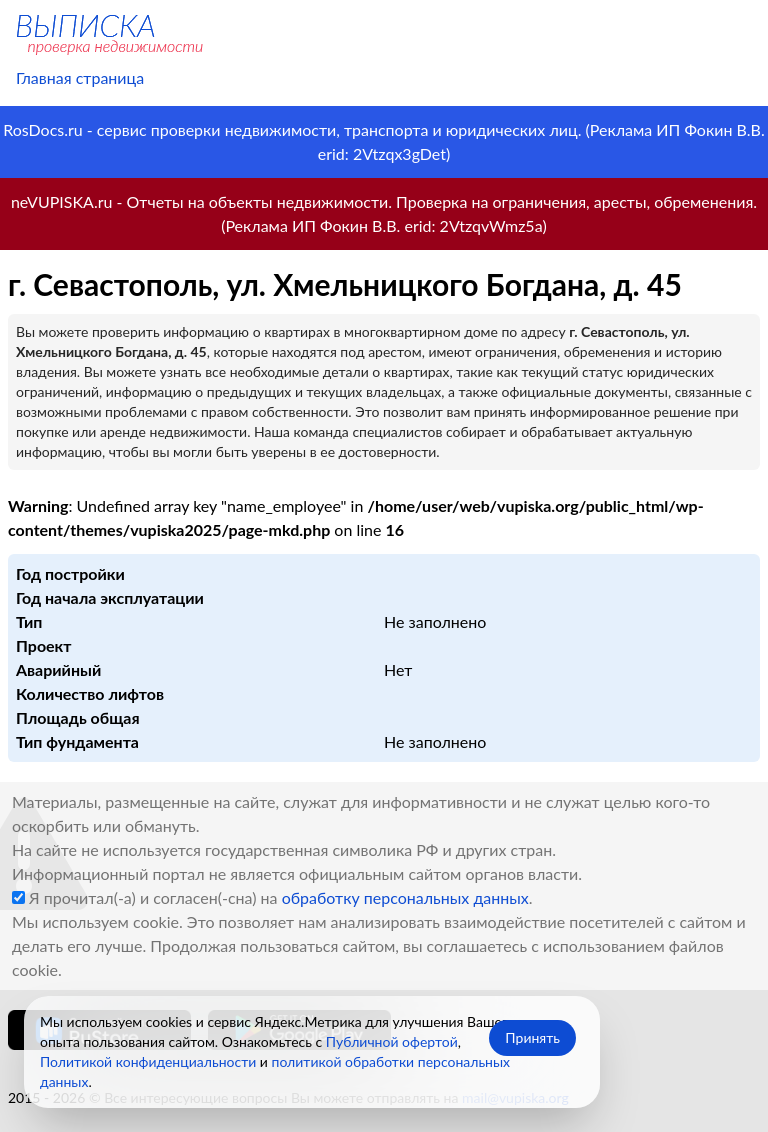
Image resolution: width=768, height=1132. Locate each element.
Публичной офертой (392, 1041)
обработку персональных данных (405, 897)
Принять (532, 1037)
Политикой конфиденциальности (148, 1061)
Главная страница (80, 77)
